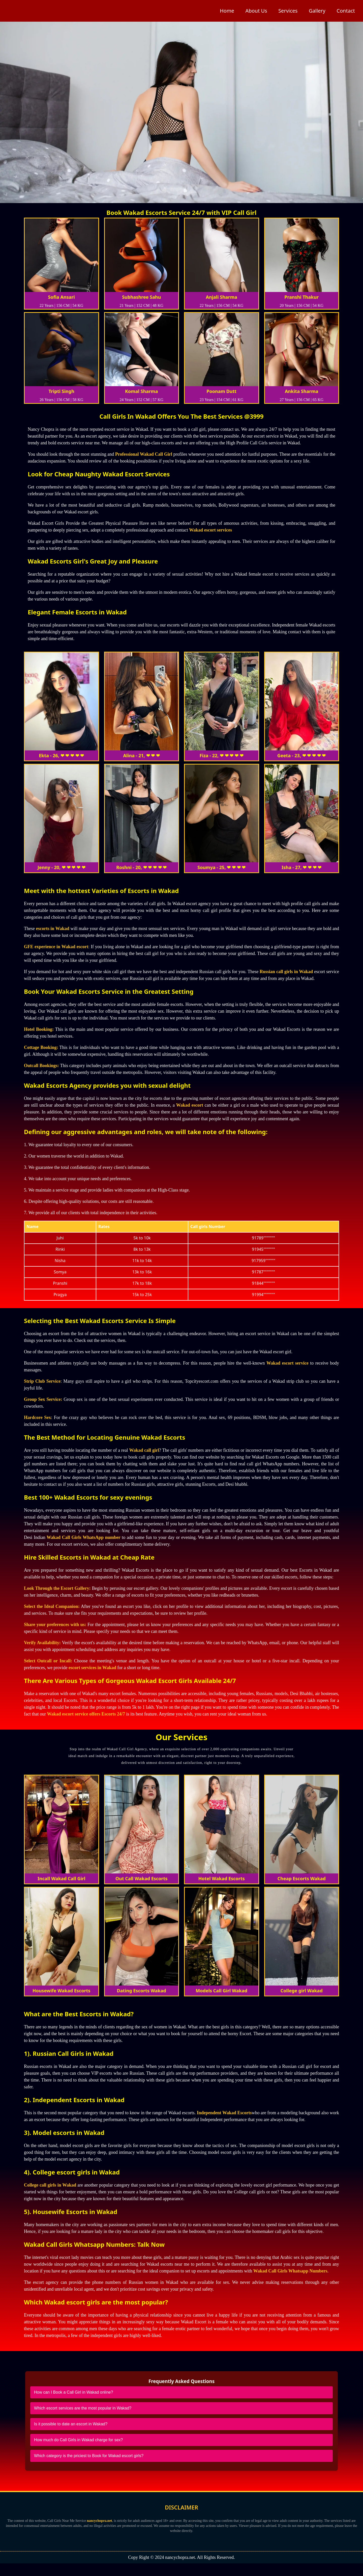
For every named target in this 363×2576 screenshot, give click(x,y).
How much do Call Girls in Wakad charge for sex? (78, 2440)
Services (284, 10)
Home (221, 10)
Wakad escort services (210, 530)
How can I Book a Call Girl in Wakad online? (73, 2392)
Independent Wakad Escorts (224, 2112)
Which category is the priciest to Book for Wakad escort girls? (88, 2456)
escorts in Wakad (52, 928)
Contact (345, 10)
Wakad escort (189, 1105)
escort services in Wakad (92, 1667)
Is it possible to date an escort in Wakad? (70, 2424)
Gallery (315, 10)
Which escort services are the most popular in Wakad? (82, 2408)
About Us (251, 10)
